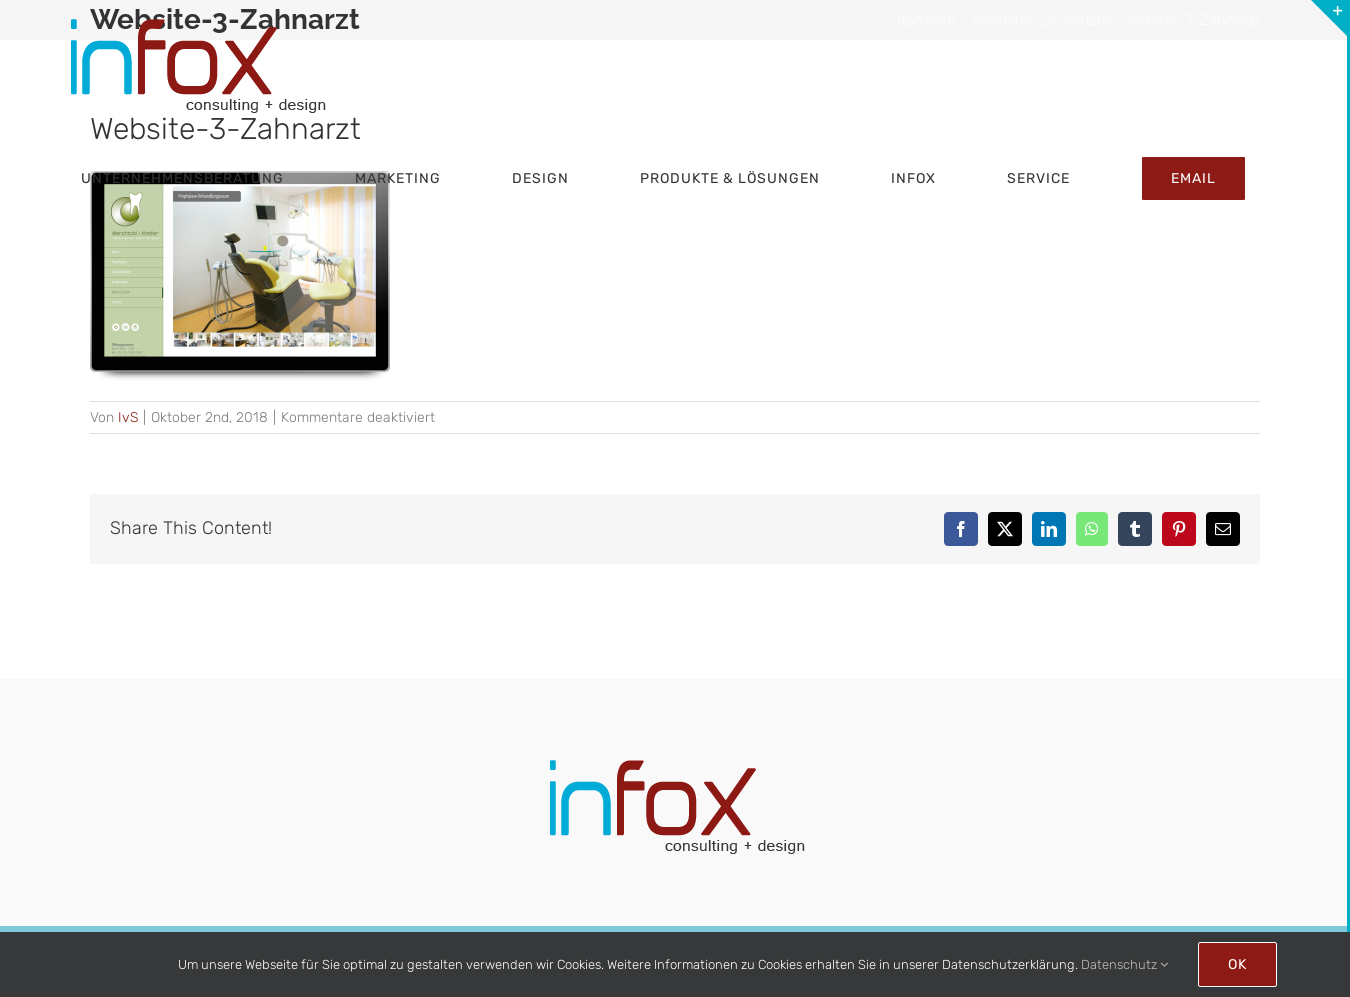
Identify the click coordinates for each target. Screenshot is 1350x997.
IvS (128, 417)
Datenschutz (1124, 964)
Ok (1237, 964)
